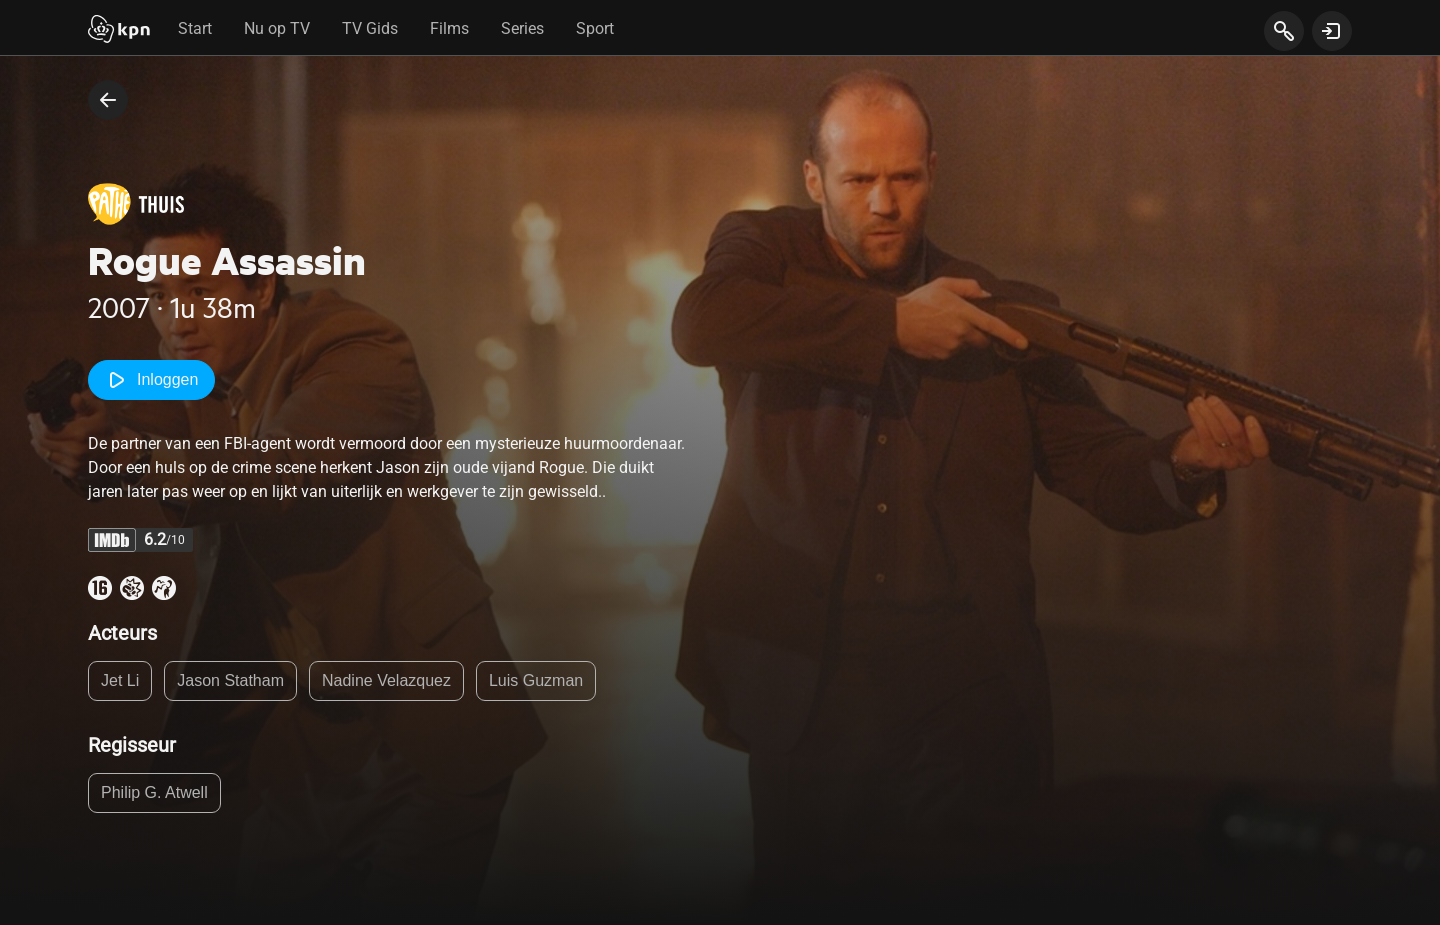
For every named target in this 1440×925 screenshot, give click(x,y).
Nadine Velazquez (386, 680)
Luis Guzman (536, 680)
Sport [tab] (595, 28)
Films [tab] (449, 28)
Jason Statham (230, 680)
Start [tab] (195, 28)
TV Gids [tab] (370, 28)
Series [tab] (522, 28)
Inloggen (151, 380)
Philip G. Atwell (154, 792)
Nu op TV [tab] (277, 28)
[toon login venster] (1332, 31)
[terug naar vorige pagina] (108, 100)
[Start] (119, 31)
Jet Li (120, 680)
